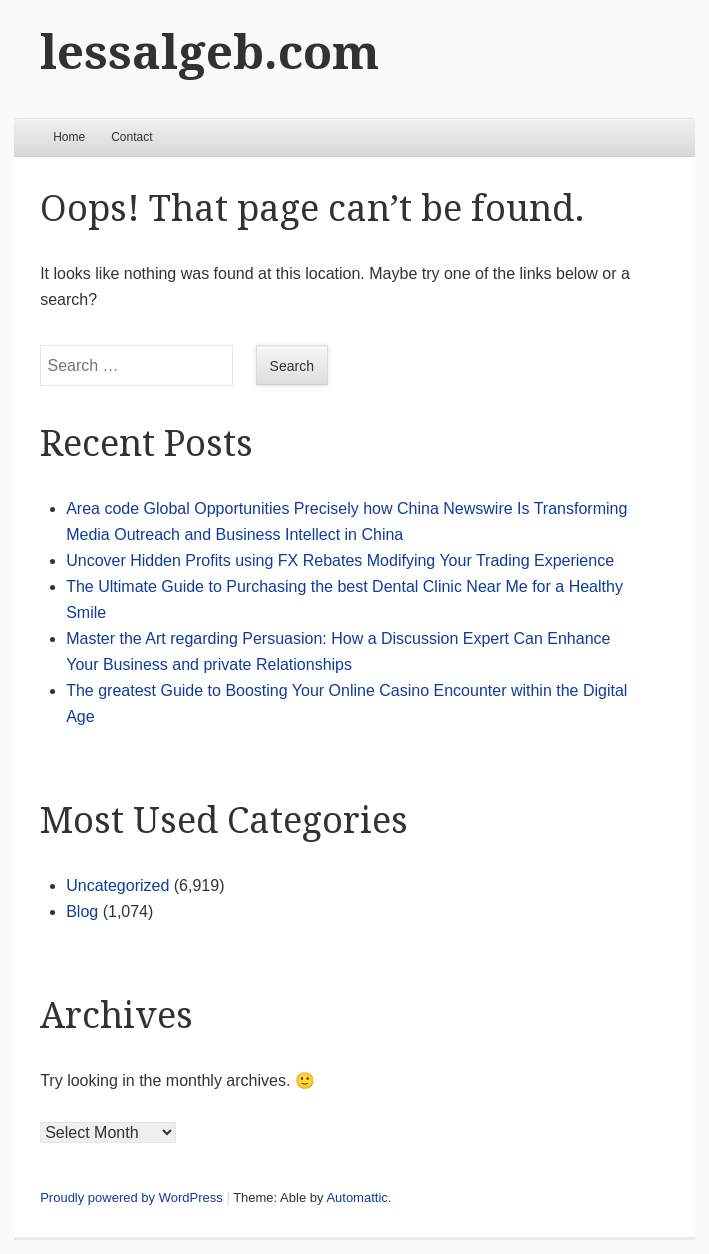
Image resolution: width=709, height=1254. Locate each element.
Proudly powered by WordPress (131, 1197)
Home (69, 137)
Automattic (356, 1197)
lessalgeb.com (209, 52)
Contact (131, 137)
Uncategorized (117, 885)
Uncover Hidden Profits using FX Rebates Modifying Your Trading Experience (340, 560)
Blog (82, 911)
